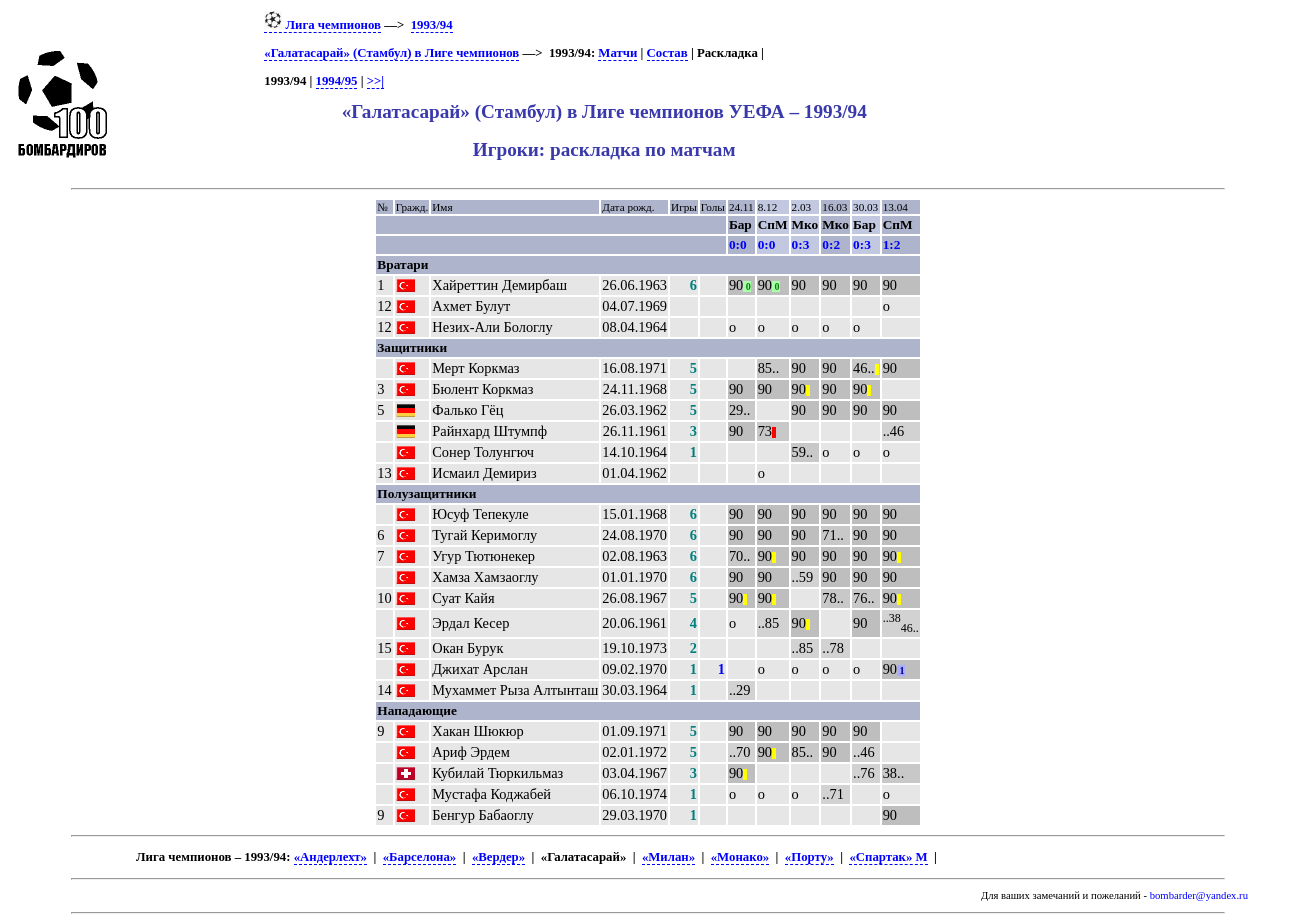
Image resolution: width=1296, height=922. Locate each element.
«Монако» (740, 857)
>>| (375, 81)
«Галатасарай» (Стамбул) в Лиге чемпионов (391, 53)
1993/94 (432, 25)
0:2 (831, 244)
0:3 (801, 244)
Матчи (617, 53)
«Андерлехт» (330, 857)
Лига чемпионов (322, 25)
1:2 (892, 244)
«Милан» (668, 857)
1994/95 (337, 81)
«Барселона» (420, 857)
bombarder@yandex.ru (1199, 895)
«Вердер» (498, 857)
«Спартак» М (888, 857)
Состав (667, 53)
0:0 (738, 244)
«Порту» (809, 857)
